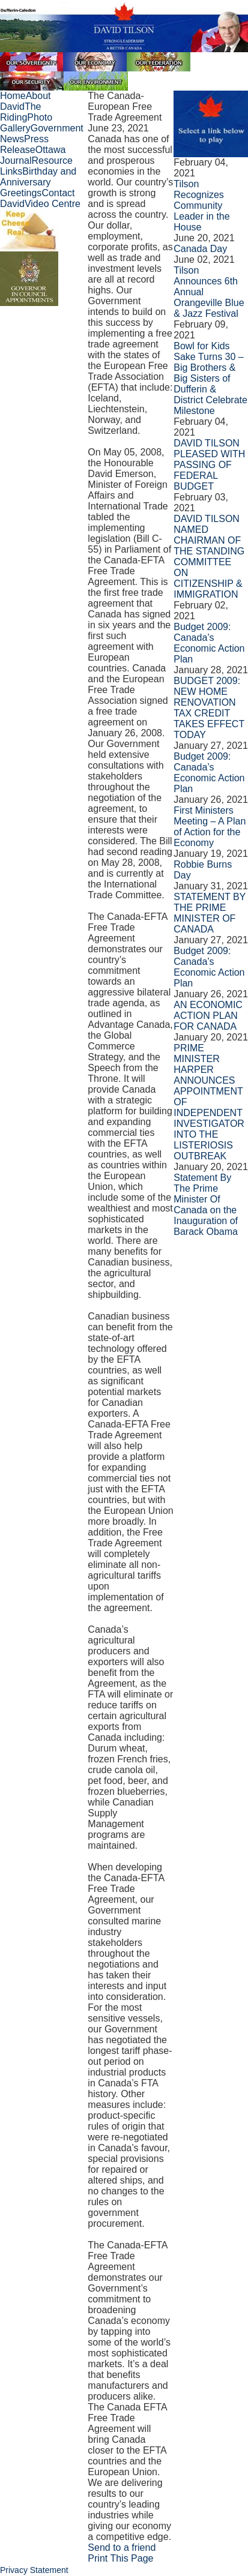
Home (13, 96)
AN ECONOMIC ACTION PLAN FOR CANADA (208, 1015)
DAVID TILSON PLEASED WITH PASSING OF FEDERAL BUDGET (209, 464)
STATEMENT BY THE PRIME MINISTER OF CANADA (210, 913)
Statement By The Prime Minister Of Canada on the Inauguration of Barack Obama (206, 1204)
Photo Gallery (26, 122)
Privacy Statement (34, 2570)
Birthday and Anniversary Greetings (38, 182)
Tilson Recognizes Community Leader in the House (201, 205)
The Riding (20, 111)
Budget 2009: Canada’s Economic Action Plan (209, 643)
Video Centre (52, 204)
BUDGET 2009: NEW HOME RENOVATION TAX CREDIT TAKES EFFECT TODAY (209, 708)
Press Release (24, 144)
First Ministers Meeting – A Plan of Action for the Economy (210, 826)
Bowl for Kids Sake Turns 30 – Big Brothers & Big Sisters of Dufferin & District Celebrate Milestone (210, 378)
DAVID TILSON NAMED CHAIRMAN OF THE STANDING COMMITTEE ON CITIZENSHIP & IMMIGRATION (209, 556)
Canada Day (200, 249)
